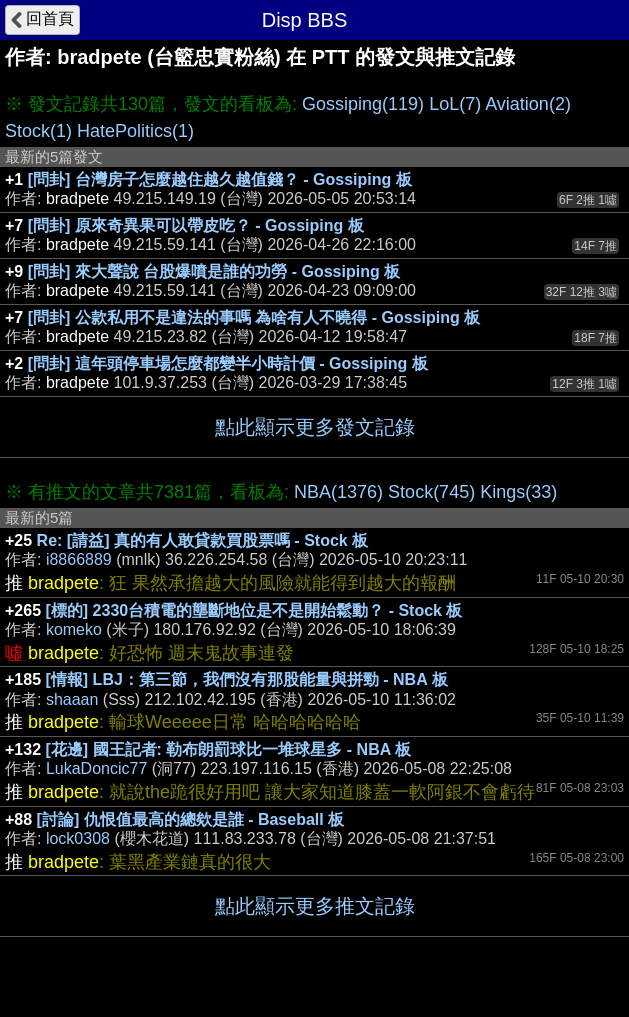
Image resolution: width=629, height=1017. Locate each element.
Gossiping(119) (363, 104)
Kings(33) (518, 492)
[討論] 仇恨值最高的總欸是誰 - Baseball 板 (191, 819)
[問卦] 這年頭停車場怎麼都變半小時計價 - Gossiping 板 (228, 363)
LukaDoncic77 (96, 768)
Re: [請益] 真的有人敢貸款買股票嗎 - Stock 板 (203, 540)
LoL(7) (455, 104)
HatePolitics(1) (135, 131)
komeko (74, 629)
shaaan (72, 699)
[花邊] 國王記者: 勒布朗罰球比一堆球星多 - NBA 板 (229, 749)
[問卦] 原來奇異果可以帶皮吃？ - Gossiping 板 (196, 225)
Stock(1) (38, 131)
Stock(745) (431, 492)
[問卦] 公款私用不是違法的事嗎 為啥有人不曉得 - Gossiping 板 (254, 317)
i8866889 (79, 559)
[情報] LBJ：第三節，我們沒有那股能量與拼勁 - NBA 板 (247, 679)
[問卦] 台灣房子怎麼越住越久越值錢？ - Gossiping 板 (220, 179)
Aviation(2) (528, 104)
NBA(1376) (338, 492)
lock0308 (78, 838)
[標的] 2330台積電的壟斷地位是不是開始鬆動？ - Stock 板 (254, 610)
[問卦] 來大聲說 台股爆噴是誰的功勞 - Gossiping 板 (214, 271)
